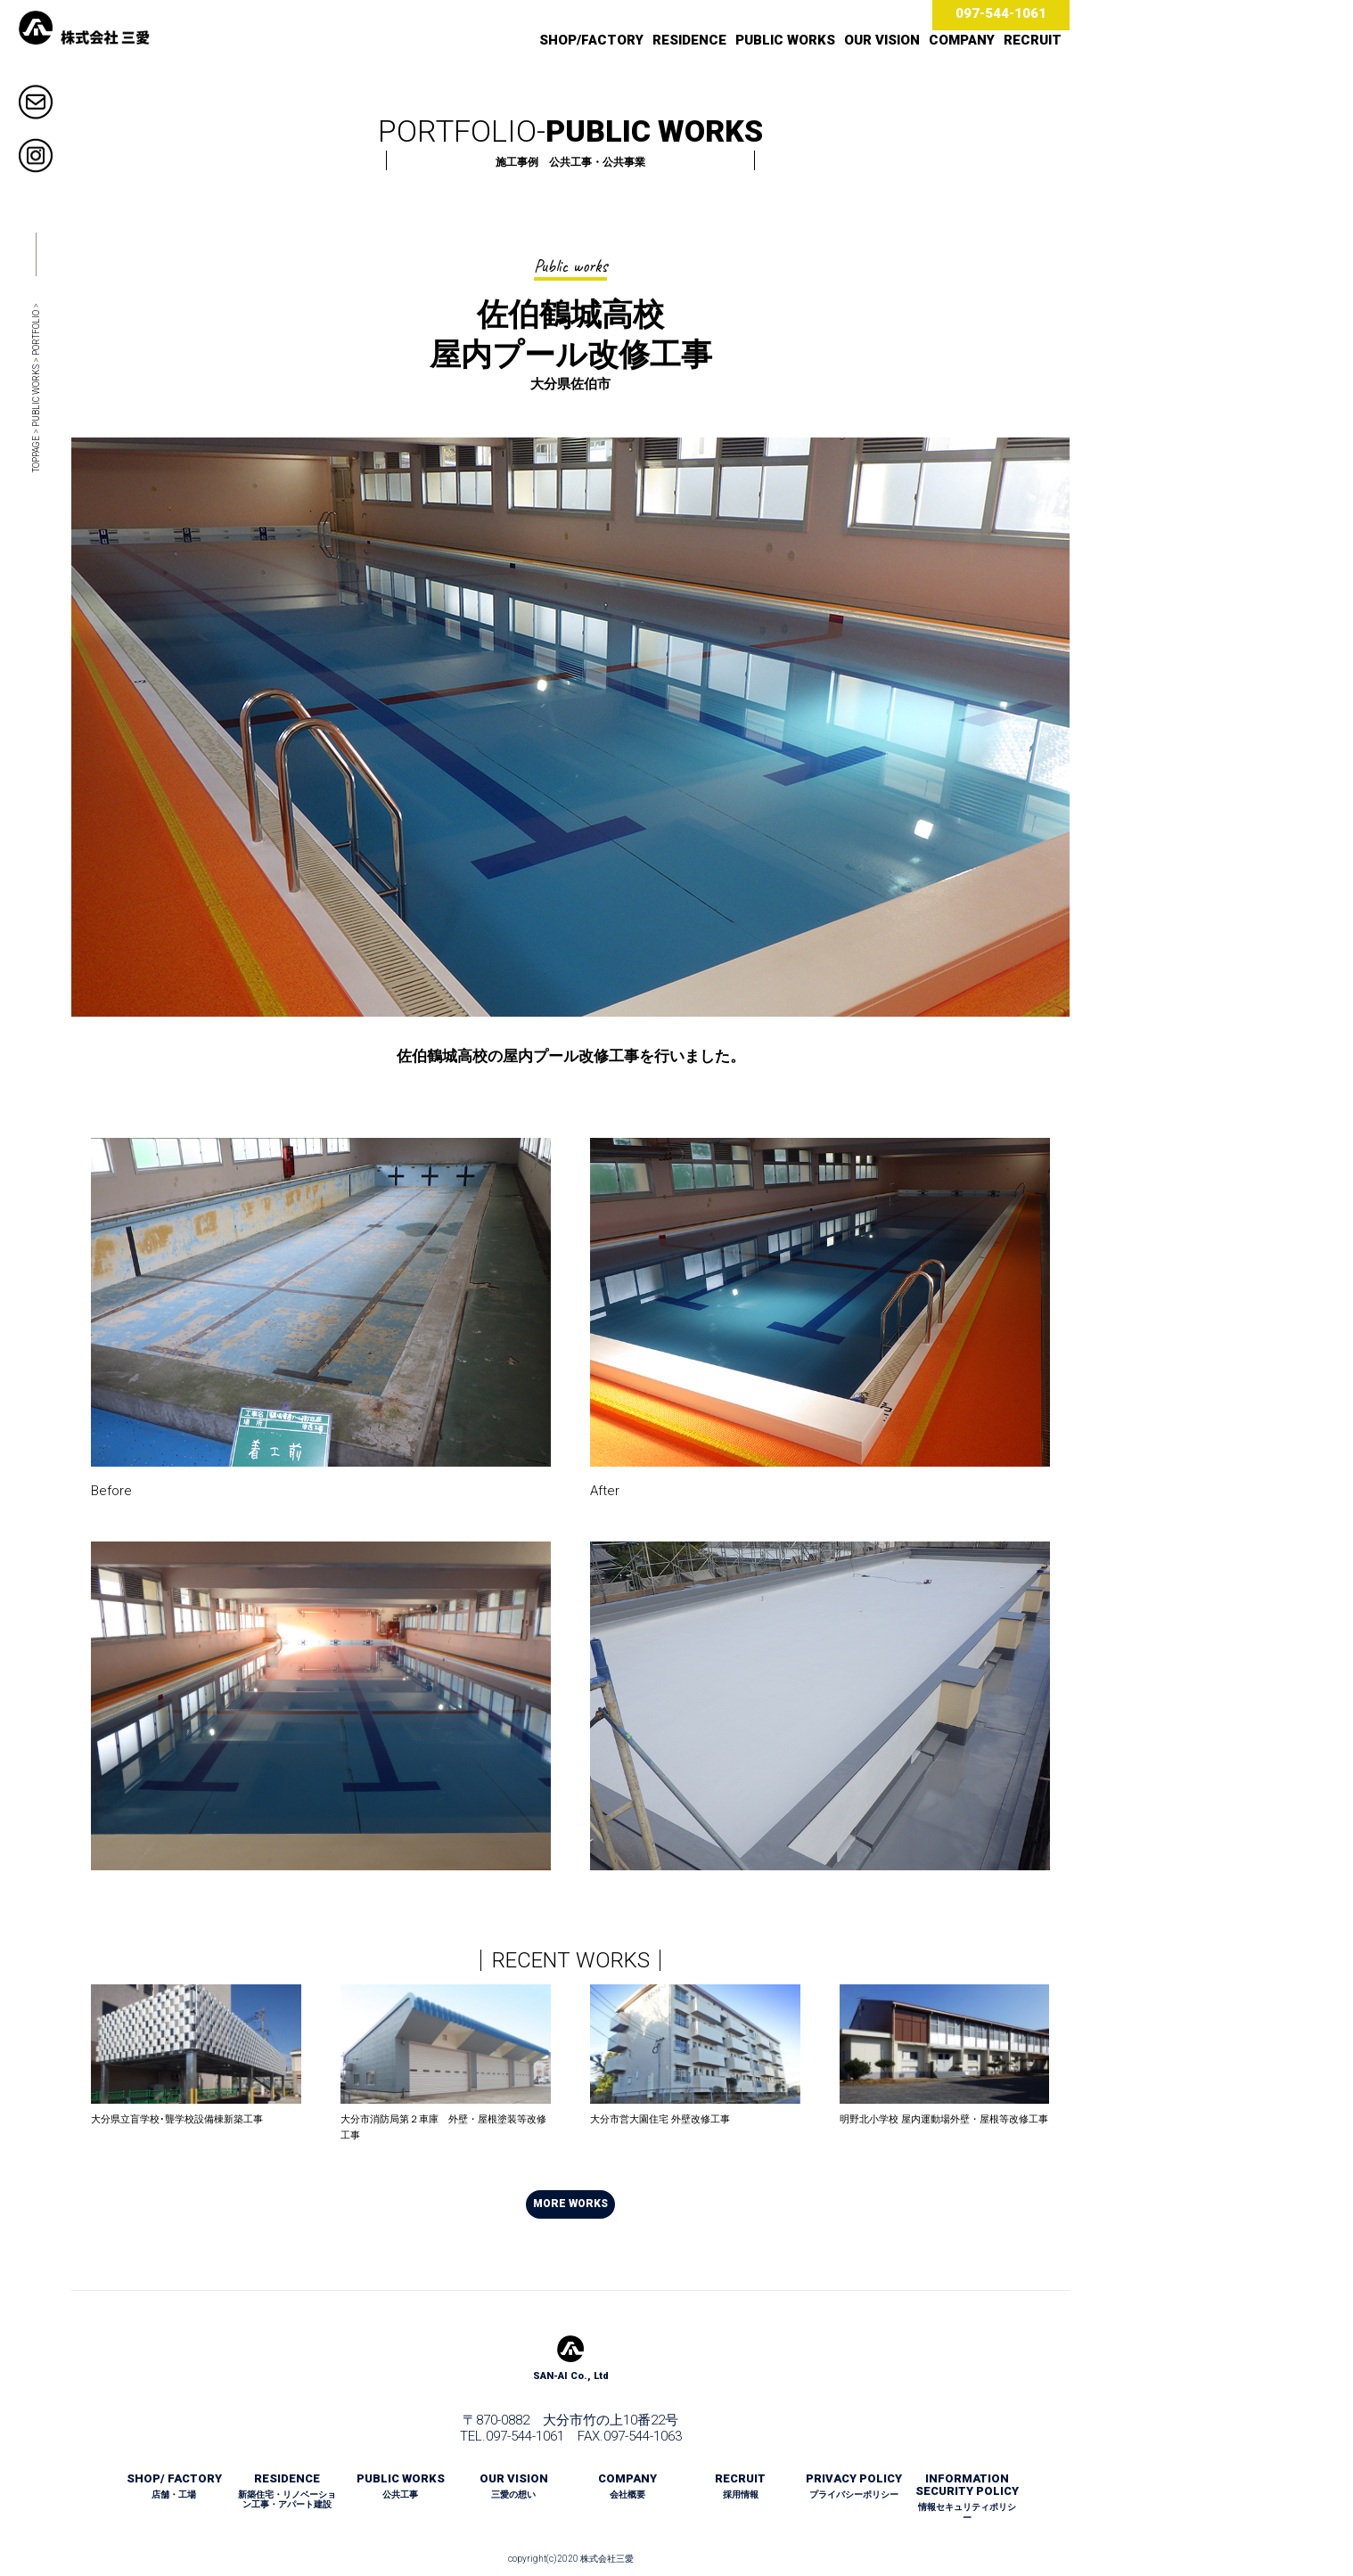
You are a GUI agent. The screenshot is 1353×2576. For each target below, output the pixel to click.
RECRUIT (1033, 40)
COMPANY (962, 40)
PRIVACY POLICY (854, 2486)
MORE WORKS (570, 2203)
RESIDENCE (689, 40)
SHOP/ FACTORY (174, 2486)
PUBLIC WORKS (785, 40)
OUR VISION (882, 40)
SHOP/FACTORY (591, 40)
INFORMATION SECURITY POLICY (966, 2497)
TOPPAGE (36, 454)
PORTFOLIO (36, 333)
